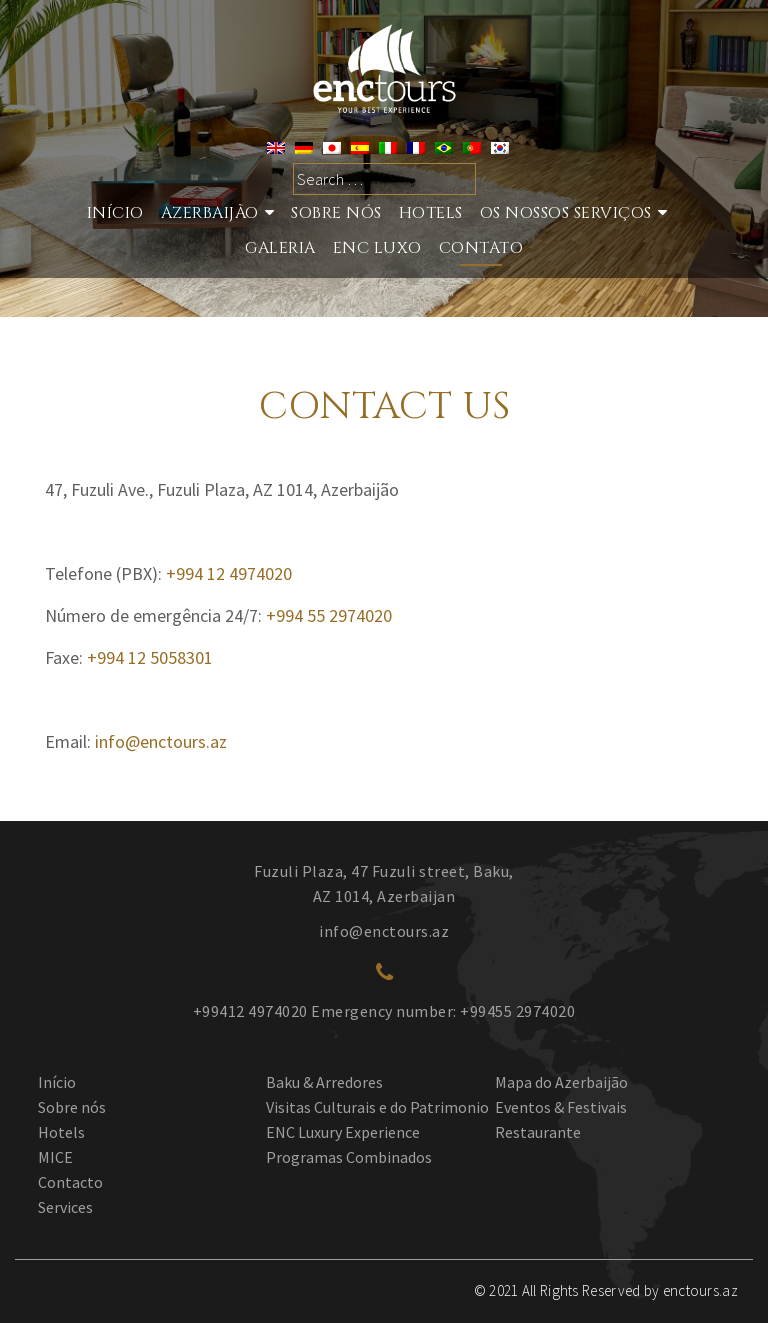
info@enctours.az (161, 741)
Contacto (70, 1182)
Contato (481, 248)
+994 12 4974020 (229, 573)
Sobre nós (336, 213)
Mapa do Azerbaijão (561, 1082)
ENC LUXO (377, 248)
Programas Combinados (349, 1157)
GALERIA (280, 248)
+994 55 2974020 (329, 615)
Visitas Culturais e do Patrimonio (377, 1107)
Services (65, 1207)
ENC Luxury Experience (343, 1132)
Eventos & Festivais (561, 1107)
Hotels (431, 213)
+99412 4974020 (250, 1011)
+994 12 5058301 (150, 657)
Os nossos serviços (566, 213)
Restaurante (538, 1132)
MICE (55, 1157)
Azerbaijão (210, 213)
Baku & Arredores (324, 1082)
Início (115, 213)
